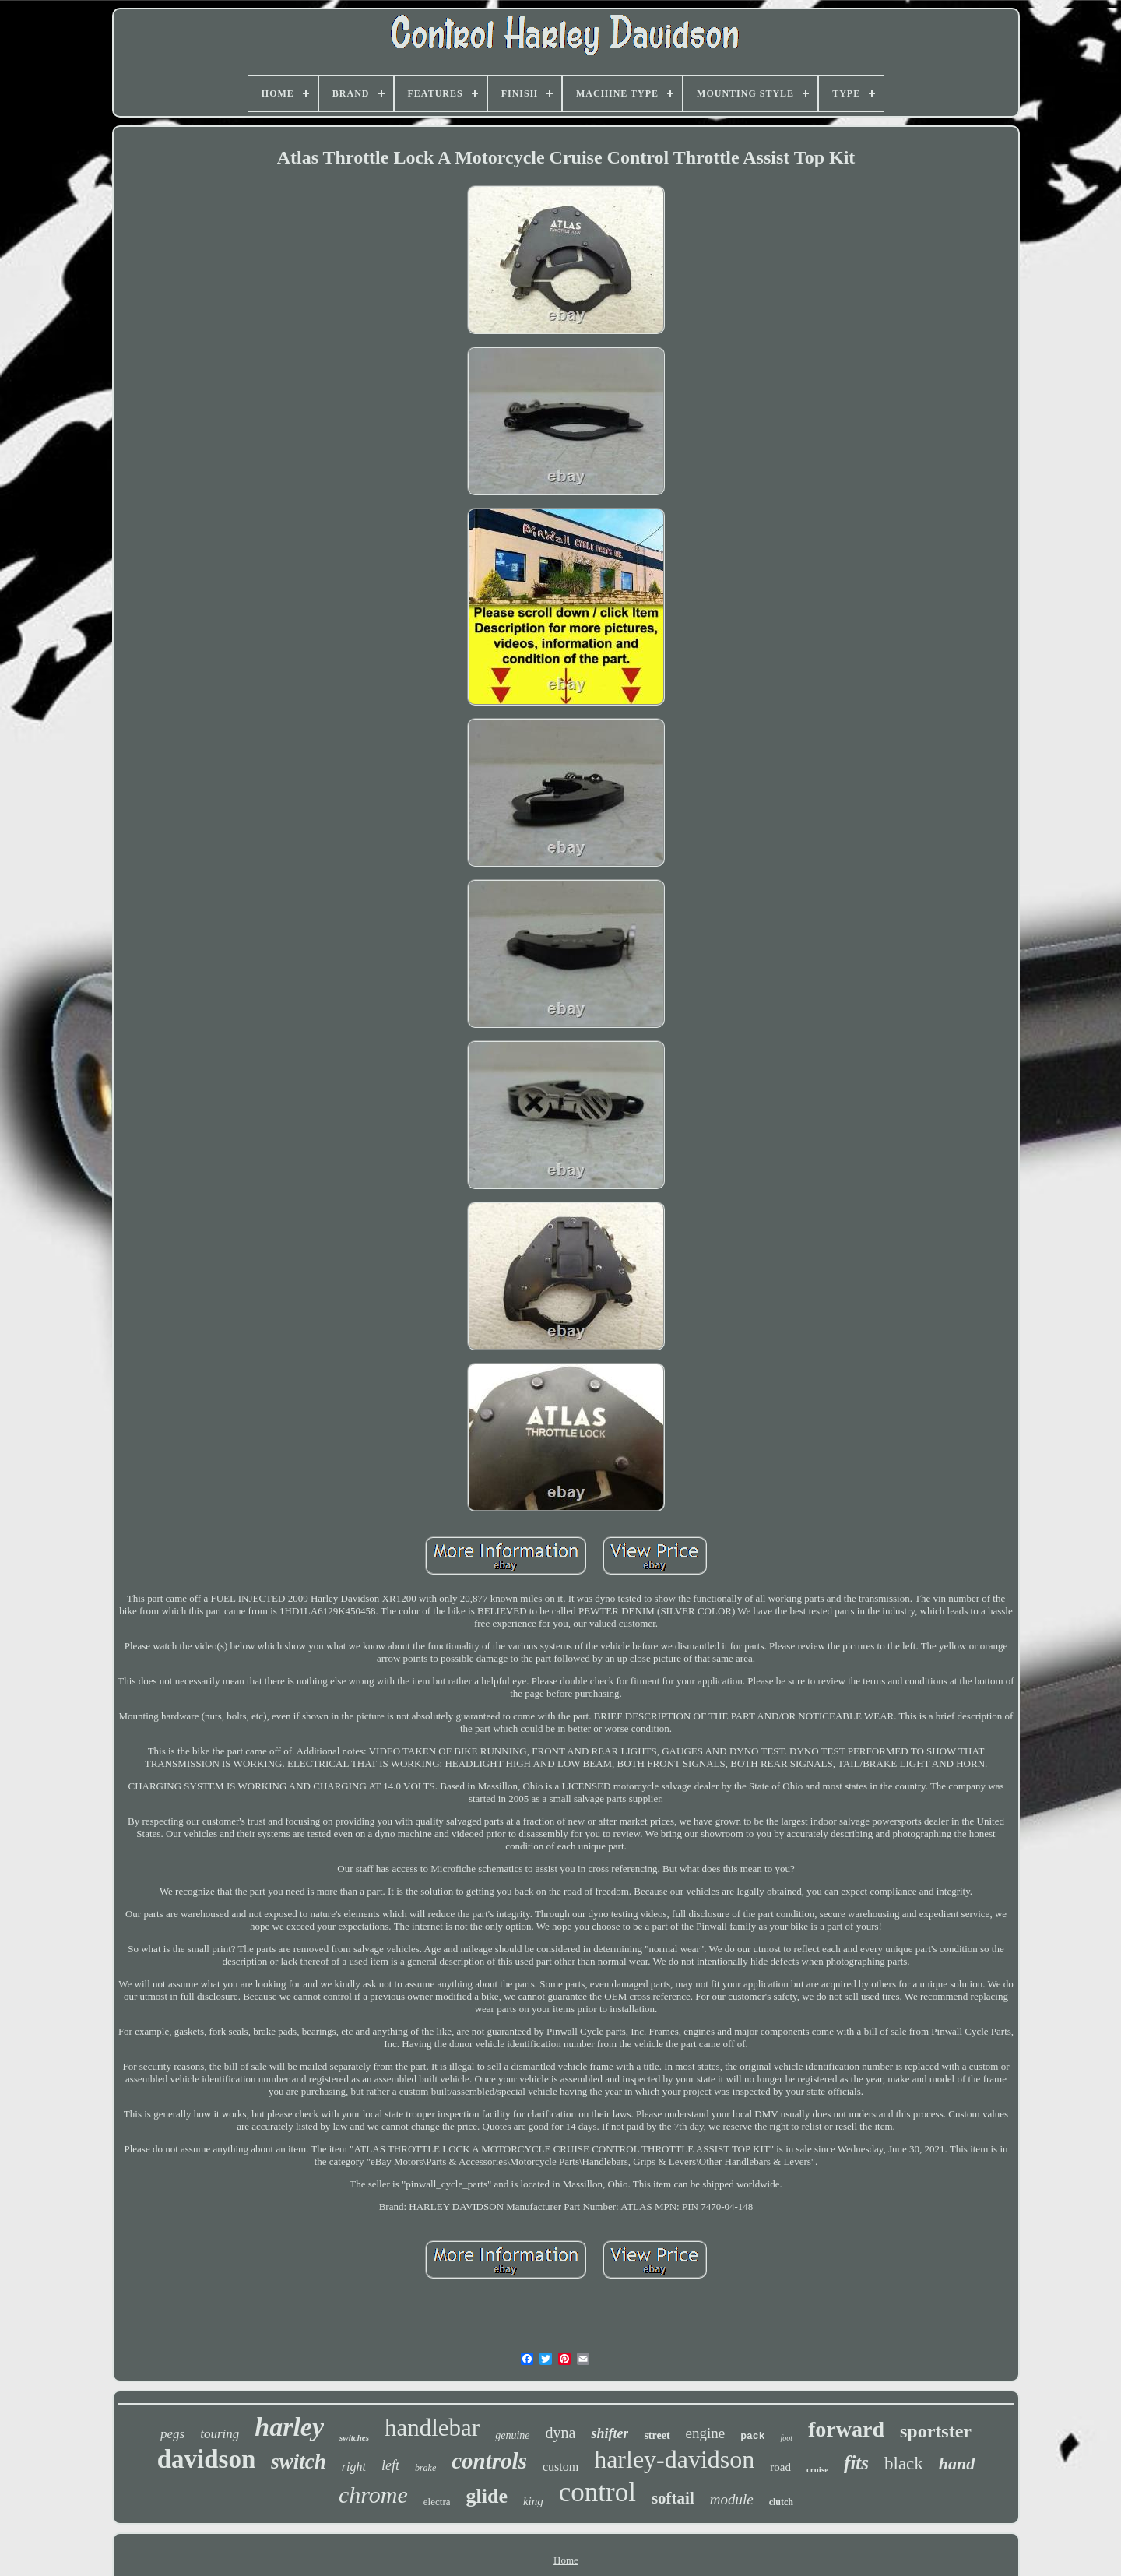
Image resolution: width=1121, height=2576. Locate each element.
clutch (781, 2502)
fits (856, 2462)
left (390, 2465)
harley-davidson (674, 2459)
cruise (817, 2469)
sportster (936, 2431)
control (597, 2492)
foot (786, 2437)
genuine (512, 2435)
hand (957, 2463)
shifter (609, 2433)
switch (298, 2461)
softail (673, 2498)
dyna (561, 2432)
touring (219, 2433)
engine (706, 2433)
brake (425, 2467)
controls (489, 2460)
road (780, 2467)
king (533, 2501)
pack (752, 2436)
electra (437, 2501)
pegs (172, 2433)
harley (289, 2426)
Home (565, 2560)
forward (846, 2429)
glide (486, 2496)
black (903, 2463)
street (656, 2435)
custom (560, 2466)
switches (354, 2437)
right (354, 2466)
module (732, 2499)
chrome (373, 2494)
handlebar (432, 2427)
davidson (206, 2459)
